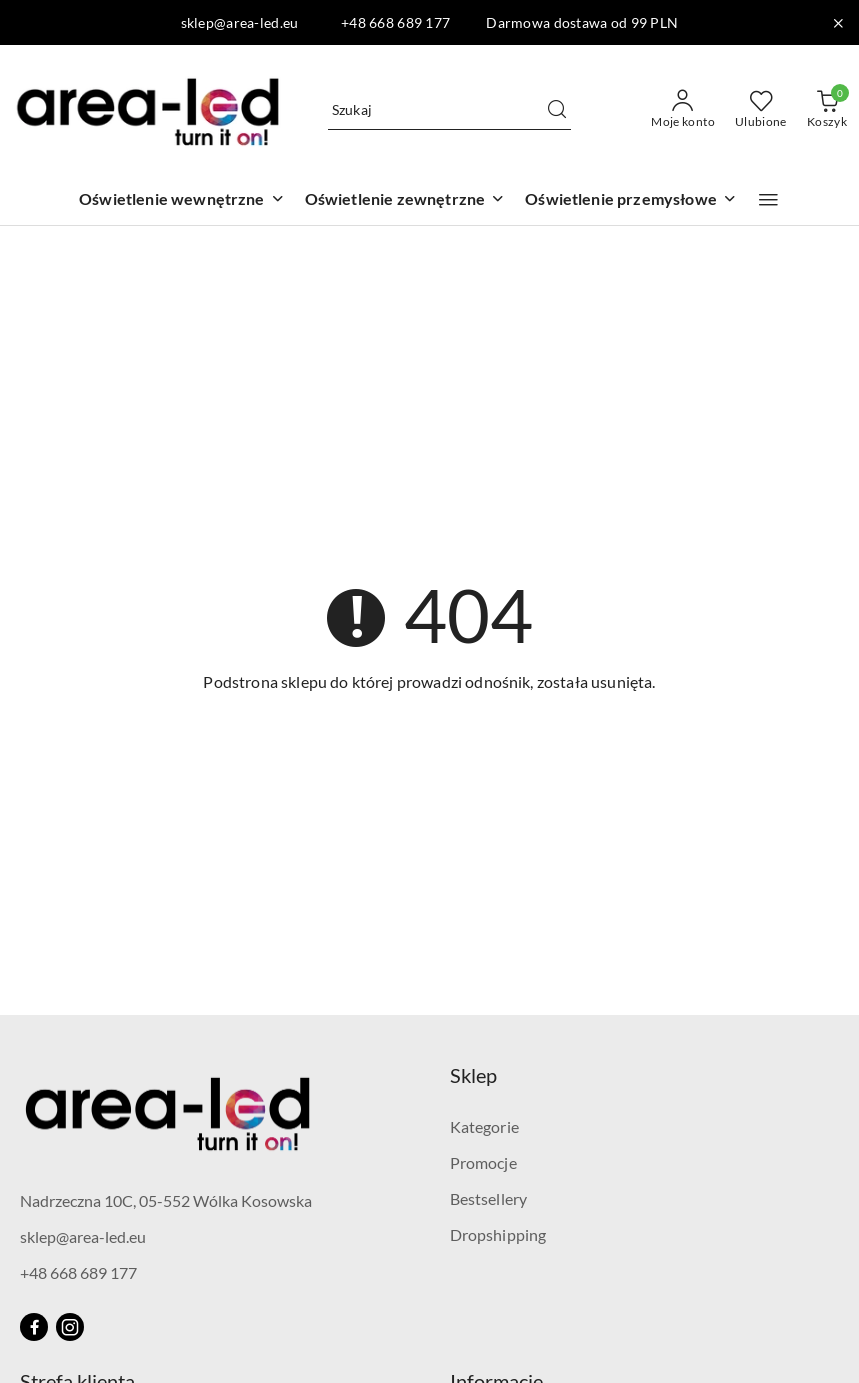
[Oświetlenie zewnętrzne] (405, 200)
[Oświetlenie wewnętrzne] (182, 200)
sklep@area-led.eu (83, 1236)
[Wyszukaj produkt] (450, 109)
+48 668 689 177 (78, 1272)
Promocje (483, 1162)
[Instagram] (70, 1327)
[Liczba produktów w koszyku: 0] (827, 110)
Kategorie (484, 1126)
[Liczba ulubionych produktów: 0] (761, 110)
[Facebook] (34, 1327)
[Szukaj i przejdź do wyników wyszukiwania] (557, 110)
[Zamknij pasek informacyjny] (838, 23)
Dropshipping (498, 1234)
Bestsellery (489, 1198)
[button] (768, 200)
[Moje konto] (683, 110)
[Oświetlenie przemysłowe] (631, 200)
